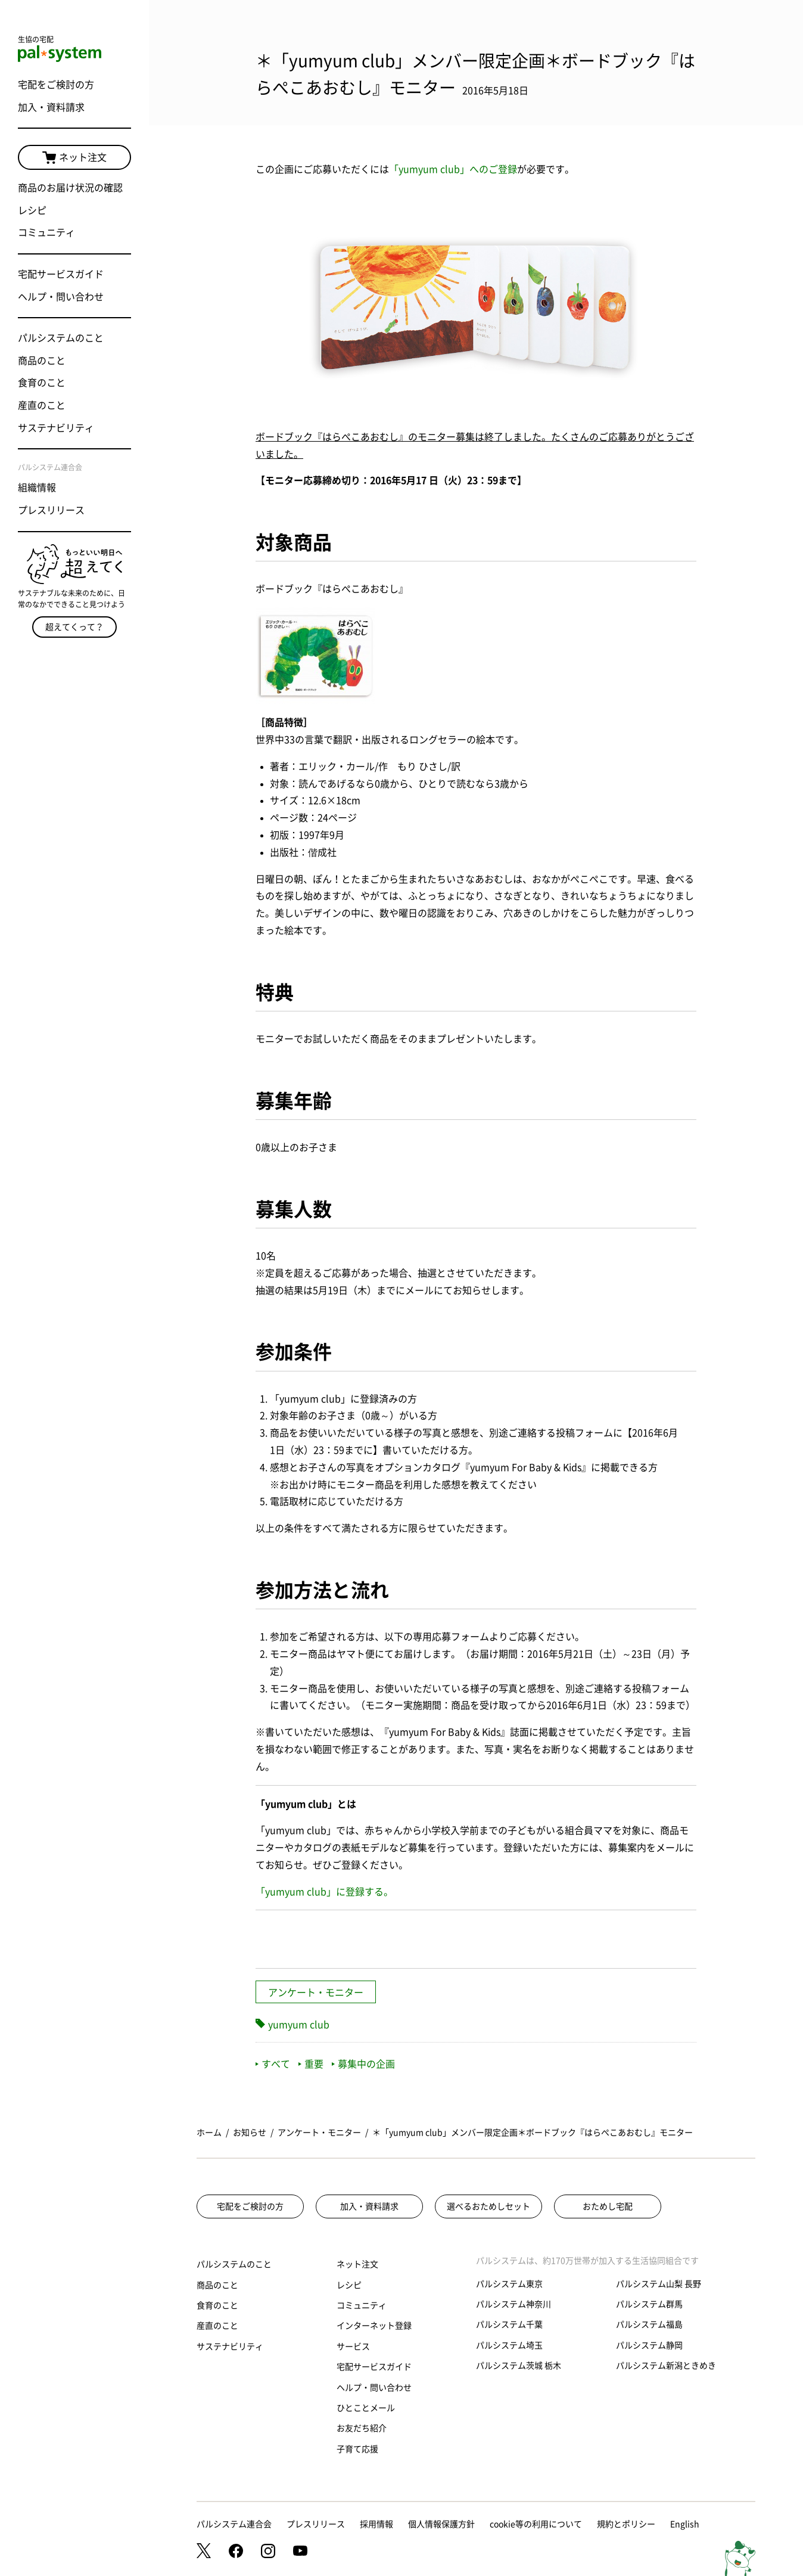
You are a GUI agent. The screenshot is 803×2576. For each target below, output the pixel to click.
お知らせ (249, 2132)
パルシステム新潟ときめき (666, 2365)
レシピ (32, 210)
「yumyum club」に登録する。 (324, 1892)
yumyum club (298, 2024)
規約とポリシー (626, 2524)
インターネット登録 (374, 2325)
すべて (273, 2064)
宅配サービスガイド (61, 274)
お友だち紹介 (362, 2428)
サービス (353, 2346)
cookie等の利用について (536, 2524)
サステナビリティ (56, 428)
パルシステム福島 (649, 2324)
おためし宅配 (608, 2206)
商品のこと (42, 360)
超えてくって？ (74, 627)
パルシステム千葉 (509, 2324)
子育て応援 (357, 2449)
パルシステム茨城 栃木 (518, 2365)
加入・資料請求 (51, 107)
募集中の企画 (363, 2064)
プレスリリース (51, 510)
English (684, 2524)
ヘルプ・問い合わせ (61, 297)
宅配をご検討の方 (56, 84)
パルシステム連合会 (234, 2524)
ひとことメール (366, 2408)
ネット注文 (74, 158)
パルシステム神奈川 (513, 2304)
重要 (310, 2064)
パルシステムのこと (61, 338)
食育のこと (42, 382)
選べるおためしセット (488, 2206)
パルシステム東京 (509, 2284)
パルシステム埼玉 (509, 2345)
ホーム (209, 2132)
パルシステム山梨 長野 (658, 2284)
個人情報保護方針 (441, 2524)
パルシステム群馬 (649, 2304)
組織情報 (37, 487)
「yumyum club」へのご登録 (453, 169)
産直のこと (42, 405)
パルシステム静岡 (649, 2345)
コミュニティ (46, 232)
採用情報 (376, 2524)
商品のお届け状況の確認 (70, 188)
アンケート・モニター (315, 1992)
